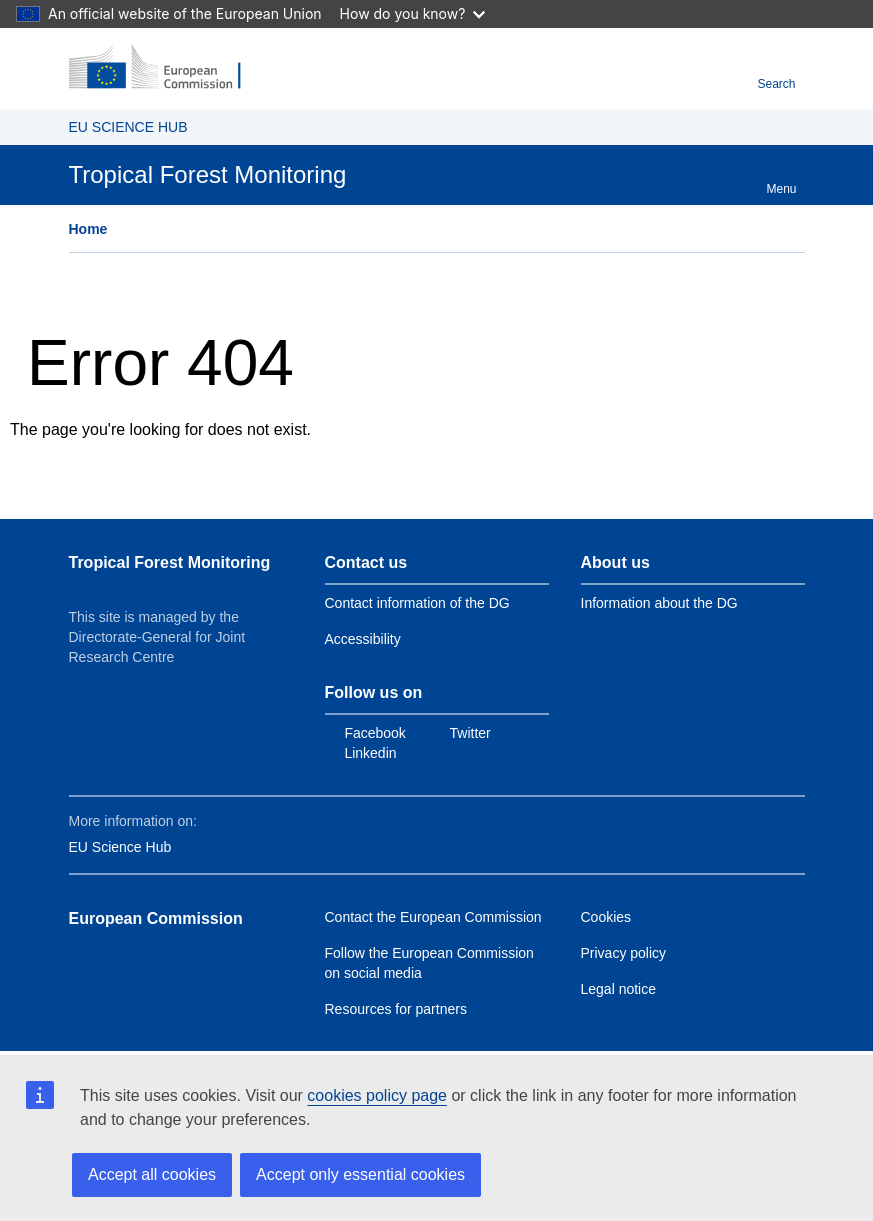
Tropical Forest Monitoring (170, 562)
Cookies (606, 917)
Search (776, 73)
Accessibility (363, 639)
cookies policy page (377, 1095)
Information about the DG (659, 603)
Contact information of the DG (417, 603)
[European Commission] (165, 68)
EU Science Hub (120, 847)
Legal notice (619, 989)
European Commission (156, 918)
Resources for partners (396, 1009)
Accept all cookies (152, 1174)
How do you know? (413, 13)
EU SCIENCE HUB (128, 127)
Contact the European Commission (433, 917)
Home (88, 229)
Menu (781, 178)
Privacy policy (624, 953)
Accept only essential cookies (360, 1174)
